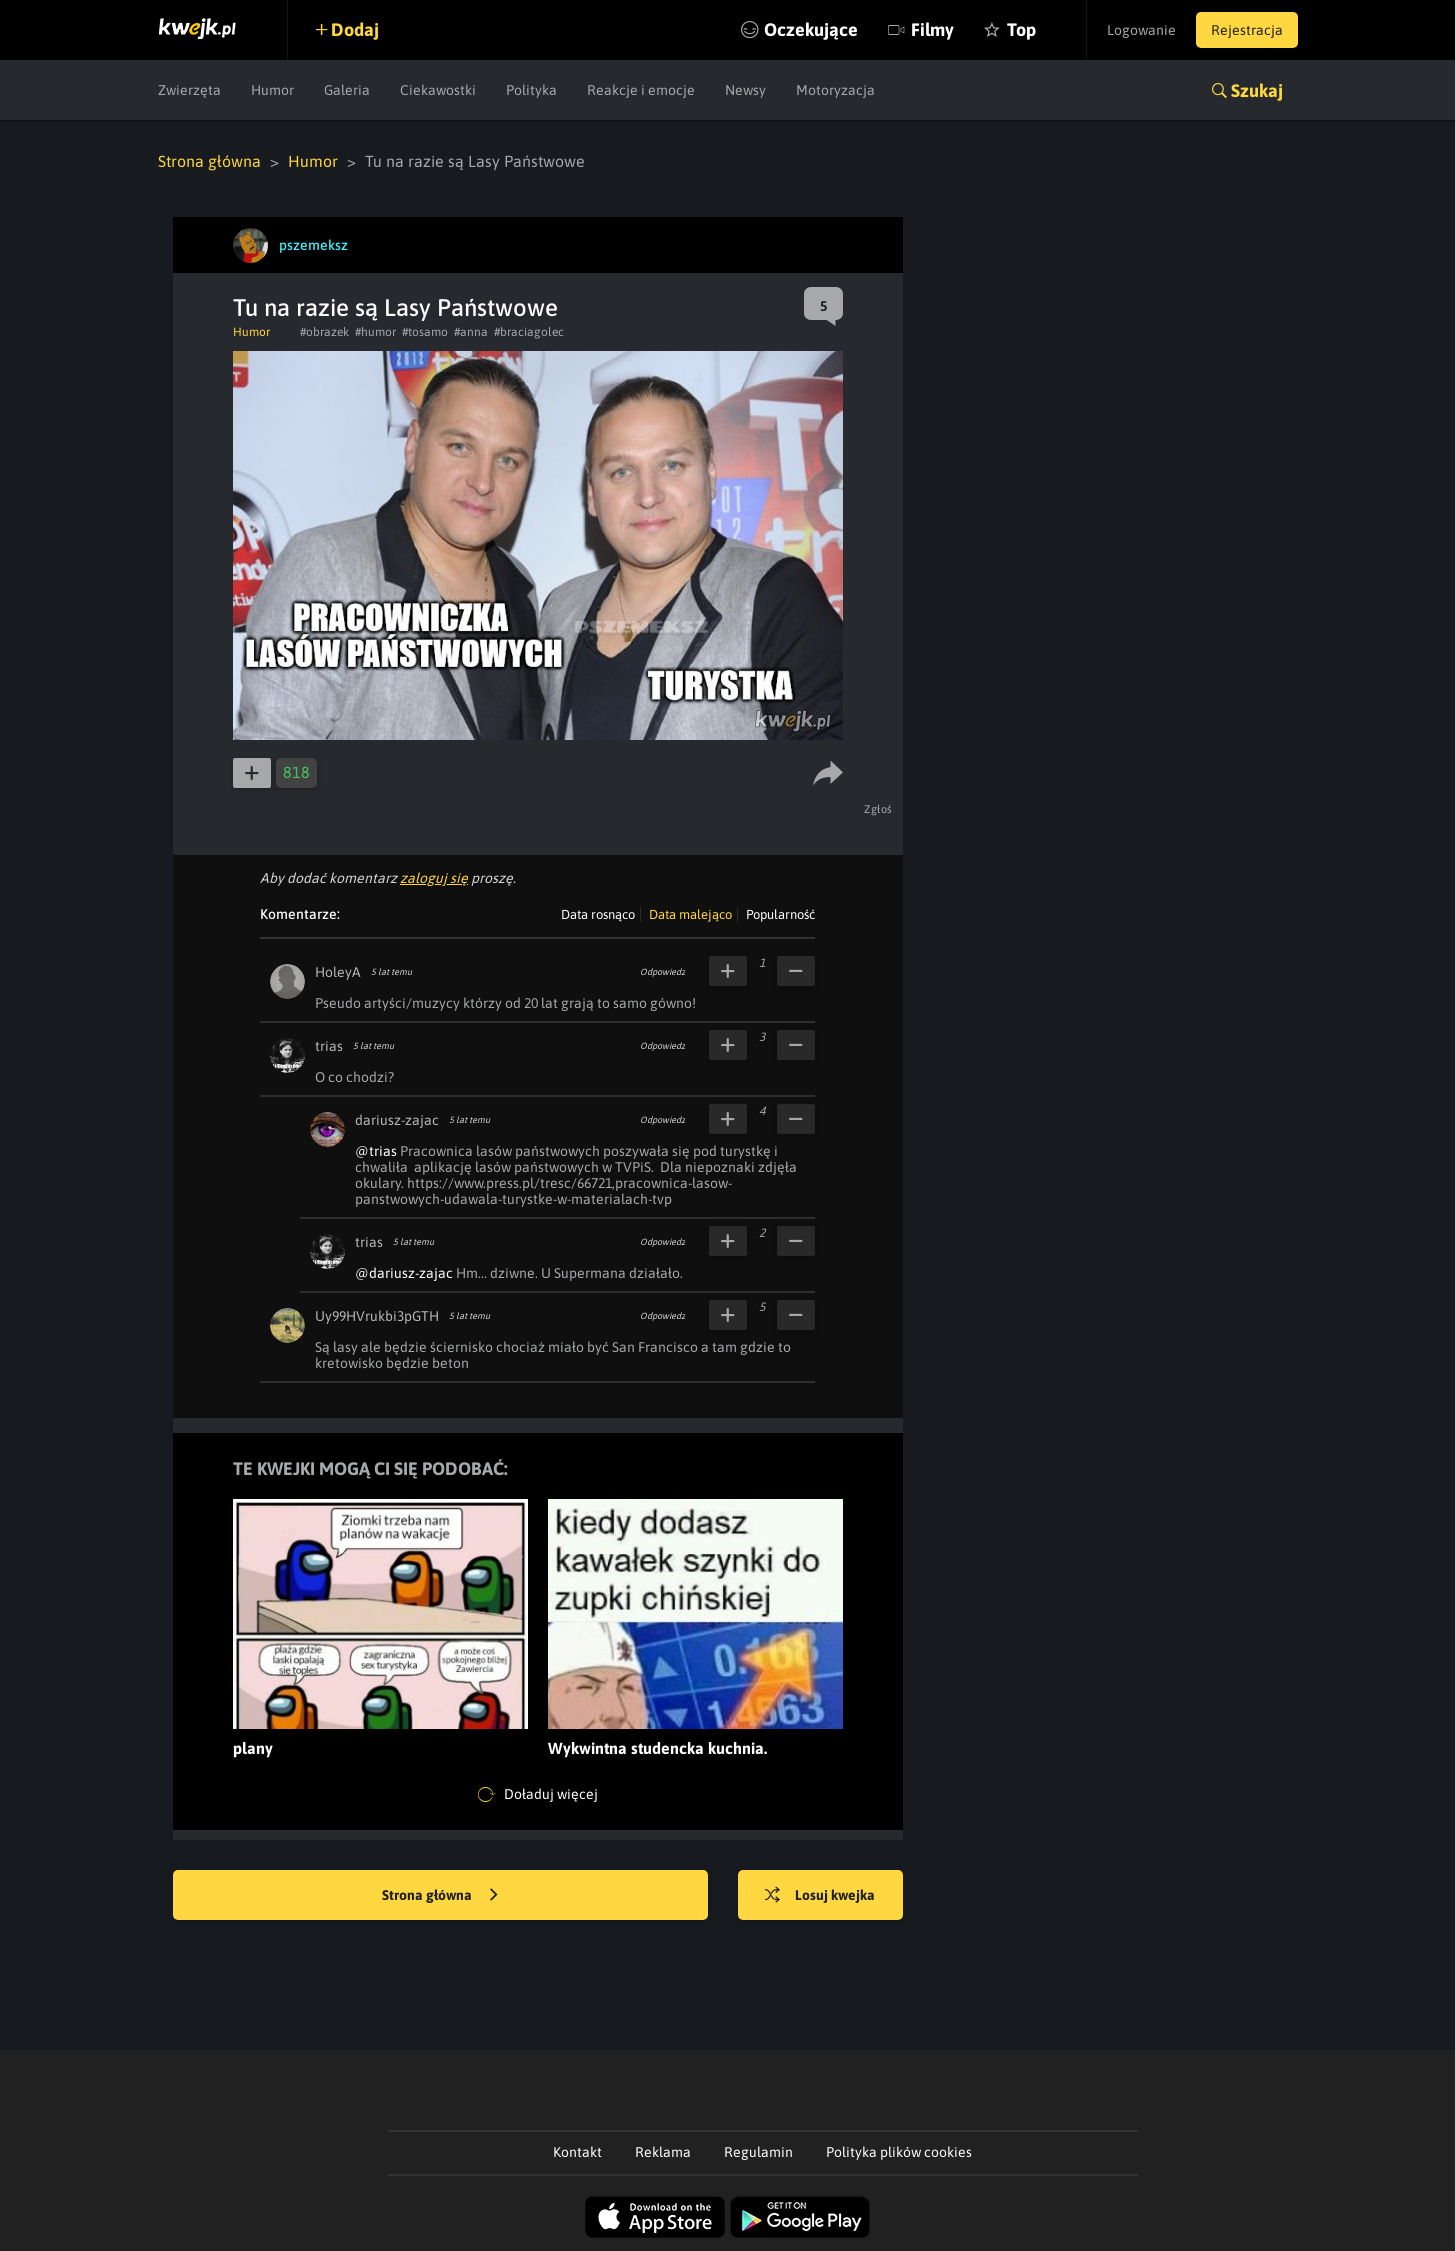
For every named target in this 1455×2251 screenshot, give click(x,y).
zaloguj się (434, 878)
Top (1021, 29)
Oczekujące (811, 29)
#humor (375, 332)
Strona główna (209, 161)
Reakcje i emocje (641, 90)
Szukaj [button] (1257, 90)
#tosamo (425, 332)
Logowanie (1141, 30)
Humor (272, 90)
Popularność (780, 914)
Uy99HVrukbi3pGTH (377, 1316)
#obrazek (324, 332)
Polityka (531, 90)
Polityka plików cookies (899, 2152)
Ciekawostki (438, 90)
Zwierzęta (189, 90)
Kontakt (577, 2152)
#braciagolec (529, 332)
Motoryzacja (835, 90)
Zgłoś (878, 809)
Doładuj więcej (538, 1795)
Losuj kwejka (820, 1896)
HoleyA (338, 972)
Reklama (663, 2152)
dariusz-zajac (397, 1120)
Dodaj (355, 29)
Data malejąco (690, 914)
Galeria (347, 90)
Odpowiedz (662, 972)
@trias (376, 1151)
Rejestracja (1247, 30)
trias (329, 1046)
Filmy (932, 29)
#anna (471, 332)
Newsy (745, 90)
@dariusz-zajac (404, 1273)
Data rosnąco (598, 914)
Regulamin (758, 2152)
